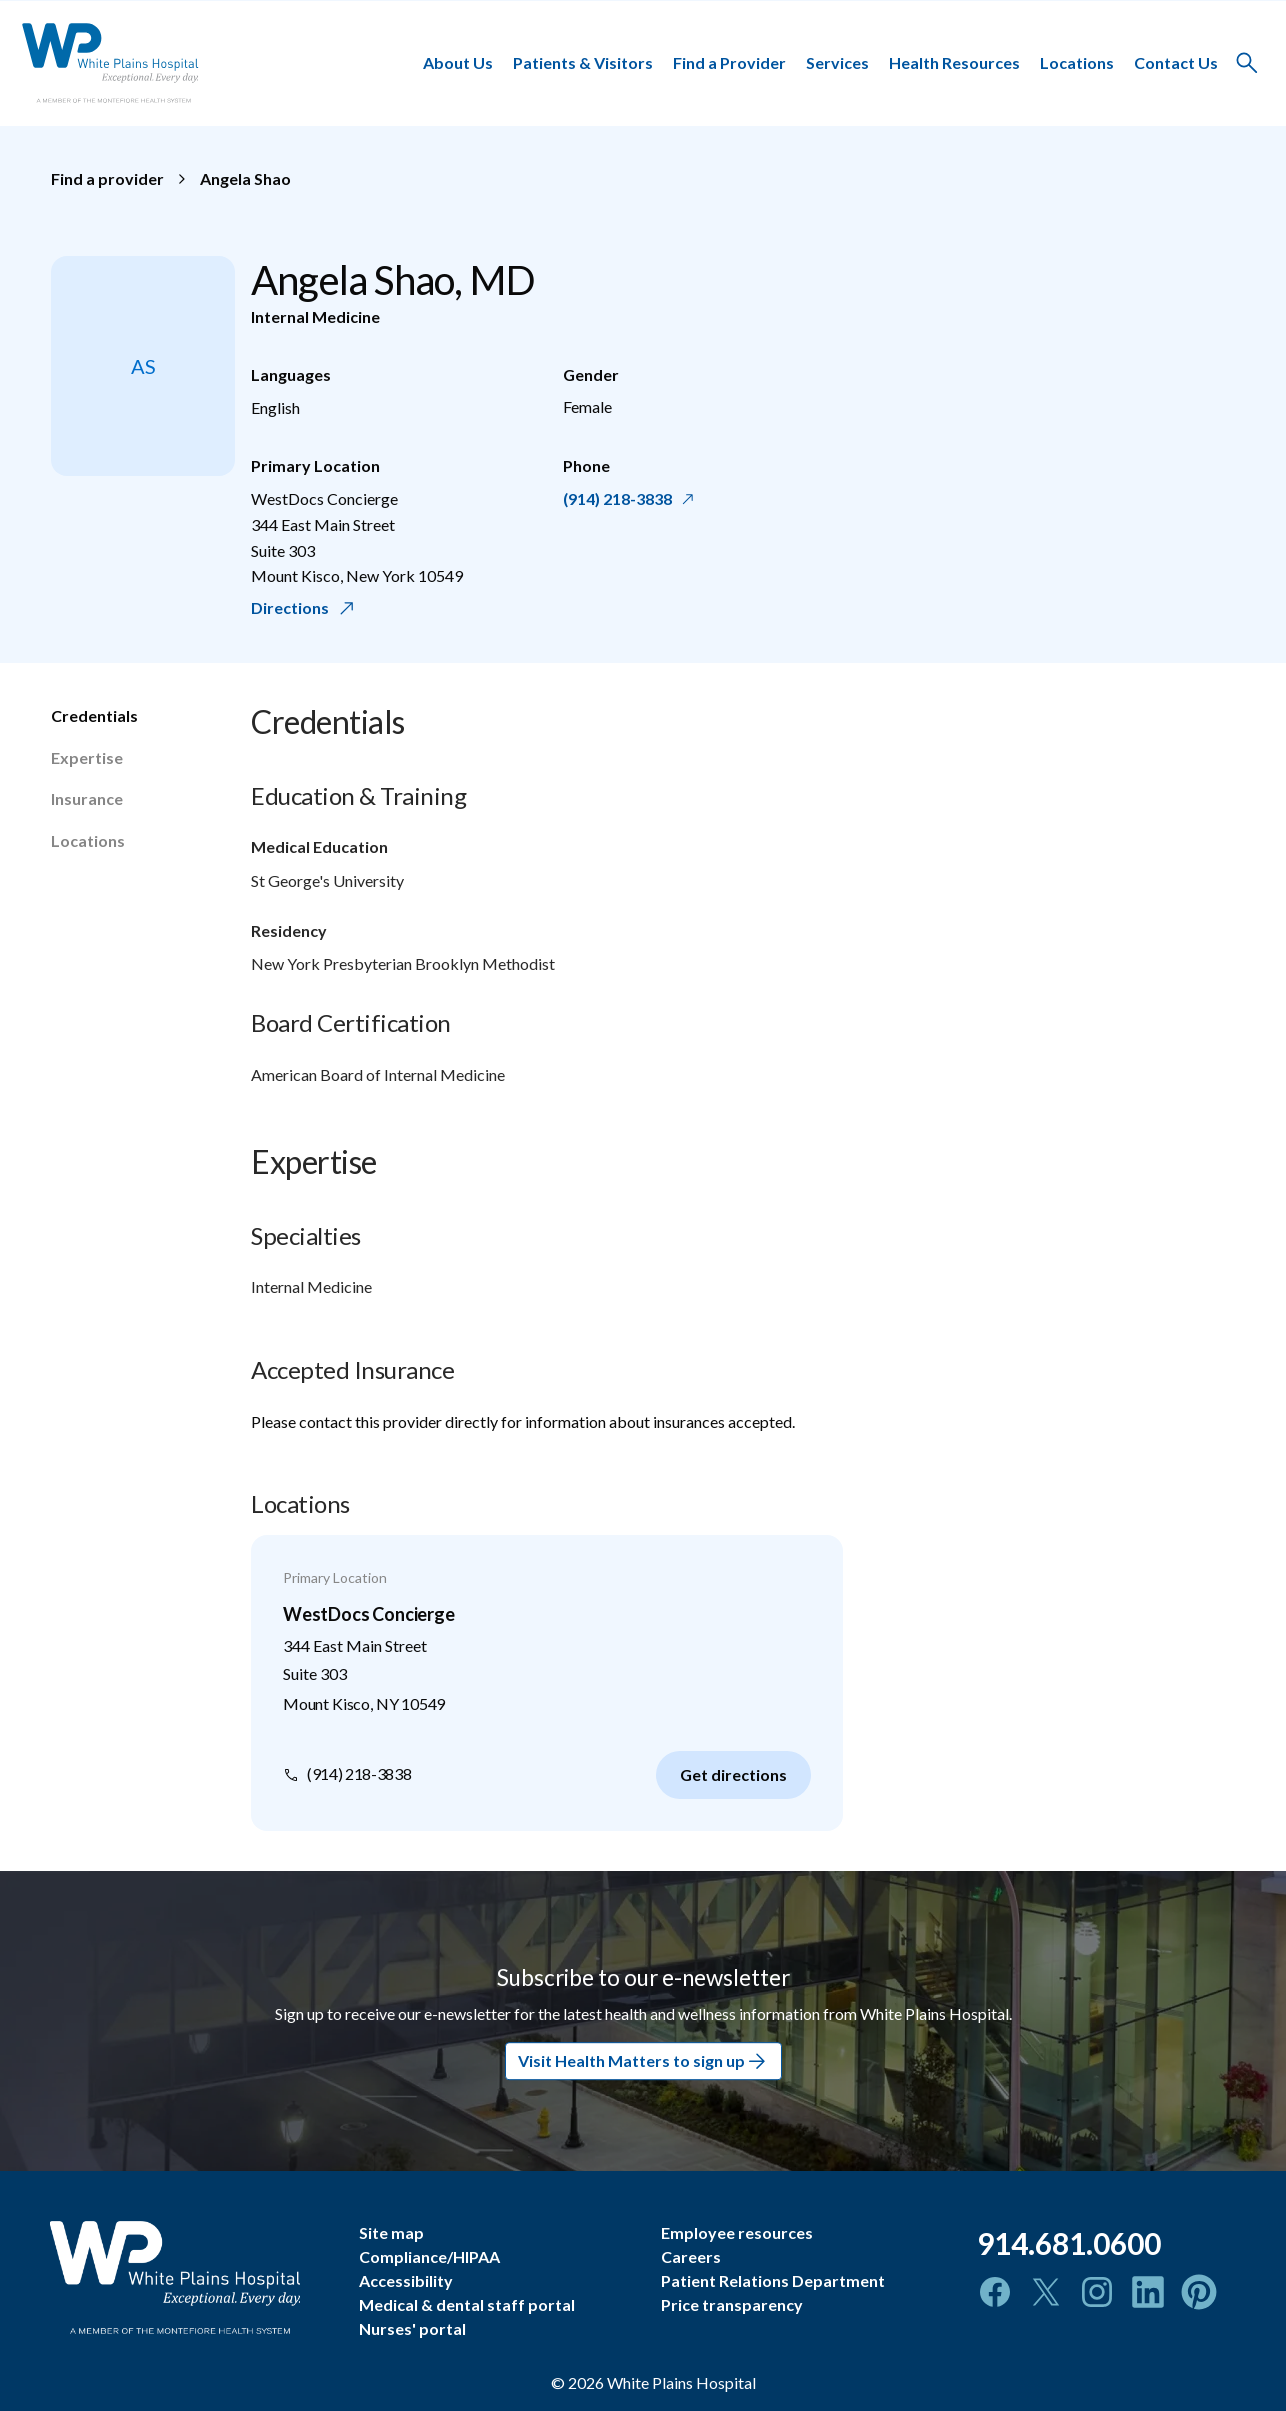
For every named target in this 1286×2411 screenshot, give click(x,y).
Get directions (733, 1774)
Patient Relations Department (773, 2280)
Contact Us (1176, 62)
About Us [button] (458, 62)
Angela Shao (245, 178)
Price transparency (732, 2304)
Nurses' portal (412, 2328)
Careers (691, 2256)
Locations (1077, 62)
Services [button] (837, 62)
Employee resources (737, 2232)
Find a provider (107, 178)
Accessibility (406, 2280)
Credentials (94, 715)
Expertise (87, 757)
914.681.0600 (1069, 2243)
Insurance (87, 798)
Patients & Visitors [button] (583, 62)
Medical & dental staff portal (467, 2304)
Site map (391, 2232)
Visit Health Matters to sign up (643, 2061)
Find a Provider (729, 62)
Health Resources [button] (954, 62)
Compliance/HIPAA (429, 2256)
